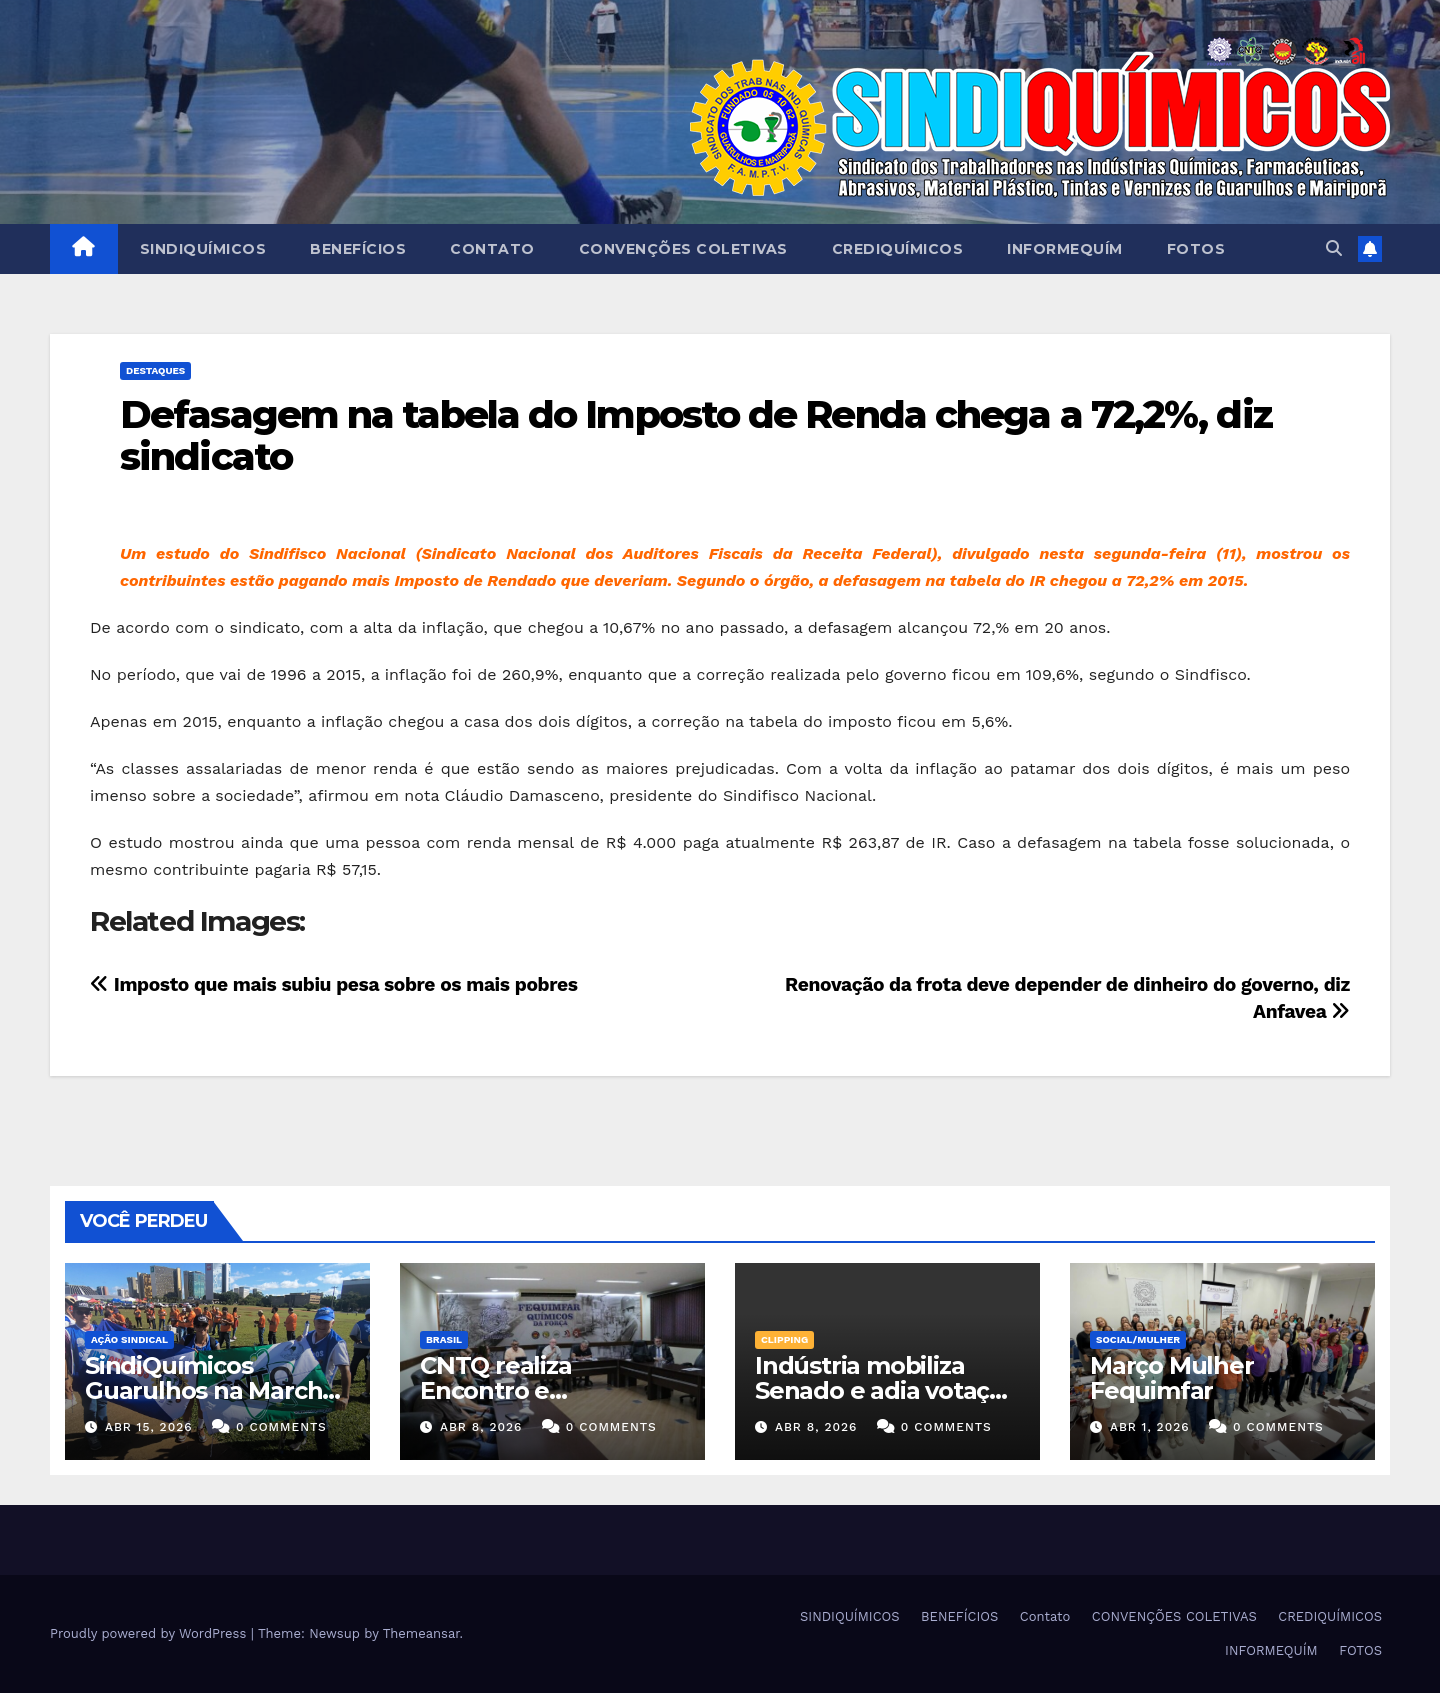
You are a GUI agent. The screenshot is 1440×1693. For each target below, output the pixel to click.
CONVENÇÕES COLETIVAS (683, 249)
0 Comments (281, 1427)
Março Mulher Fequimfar (1172, 1378)
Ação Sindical (129, 1339)
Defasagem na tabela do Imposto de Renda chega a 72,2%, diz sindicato (696, 435)
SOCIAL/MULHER (1138, 1339)
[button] (1334, 248)
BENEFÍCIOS (358, 249)
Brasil (444, 1339)
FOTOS (1196, 249)
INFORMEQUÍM (1065, 249)
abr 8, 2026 (481, 1427)
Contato (492, 249)
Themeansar (421, 1633)
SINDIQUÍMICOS (203, 249)
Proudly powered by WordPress (150, 1633)
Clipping (784, 1339)
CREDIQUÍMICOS (898, 249)
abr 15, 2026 (149, 1427)
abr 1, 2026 (1150, 1427)
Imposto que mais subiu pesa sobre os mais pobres (333, 984)
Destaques (155, 370)
